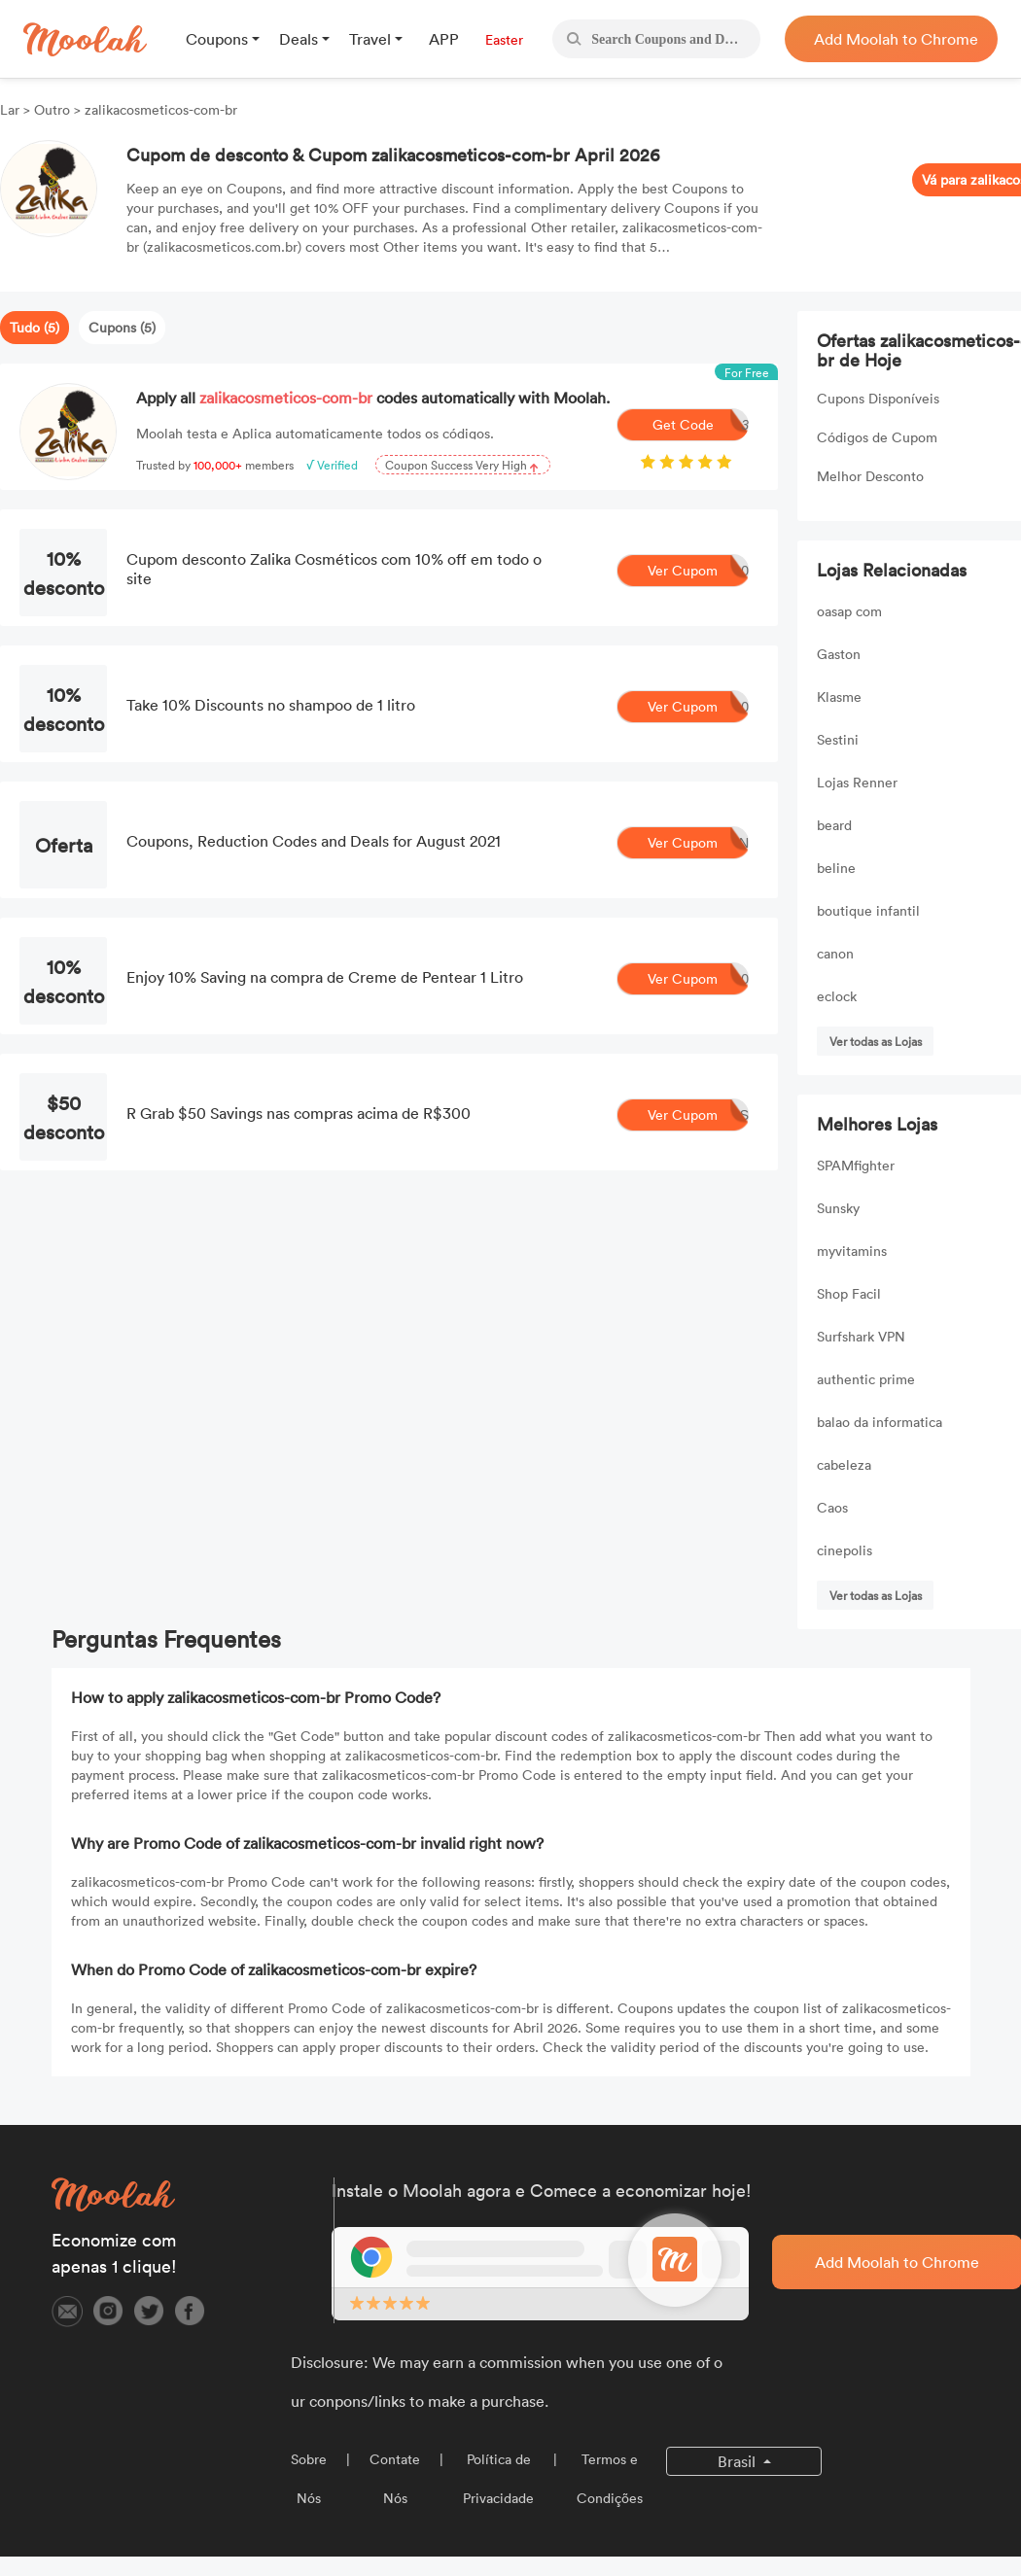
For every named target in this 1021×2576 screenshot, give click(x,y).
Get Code (701, 424)
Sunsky (838, 1208)
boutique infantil (868, 910)
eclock (837, 996)
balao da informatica (879, 1421)
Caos (832, 1507)
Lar (11, 109)
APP (444, 39)
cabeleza (844, 1464)
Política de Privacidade (498, 2478)
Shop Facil (849, 1293)
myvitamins (852, 1250)
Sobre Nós (309, 2478)
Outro (52, 109)
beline (836, 867)
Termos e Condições (610, 2478)
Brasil (738, 2461)
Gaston (839, 653)
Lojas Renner (857, 782)
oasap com (849, 611)
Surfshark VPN (861, 1336)
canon (835, 953)
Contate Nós (395, 2478)
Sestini (838, 739)
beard (834, 825)
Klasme (839, 696)
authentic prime (866, 1379)
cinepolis (844, 1550)
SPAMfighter (856, 1165)
